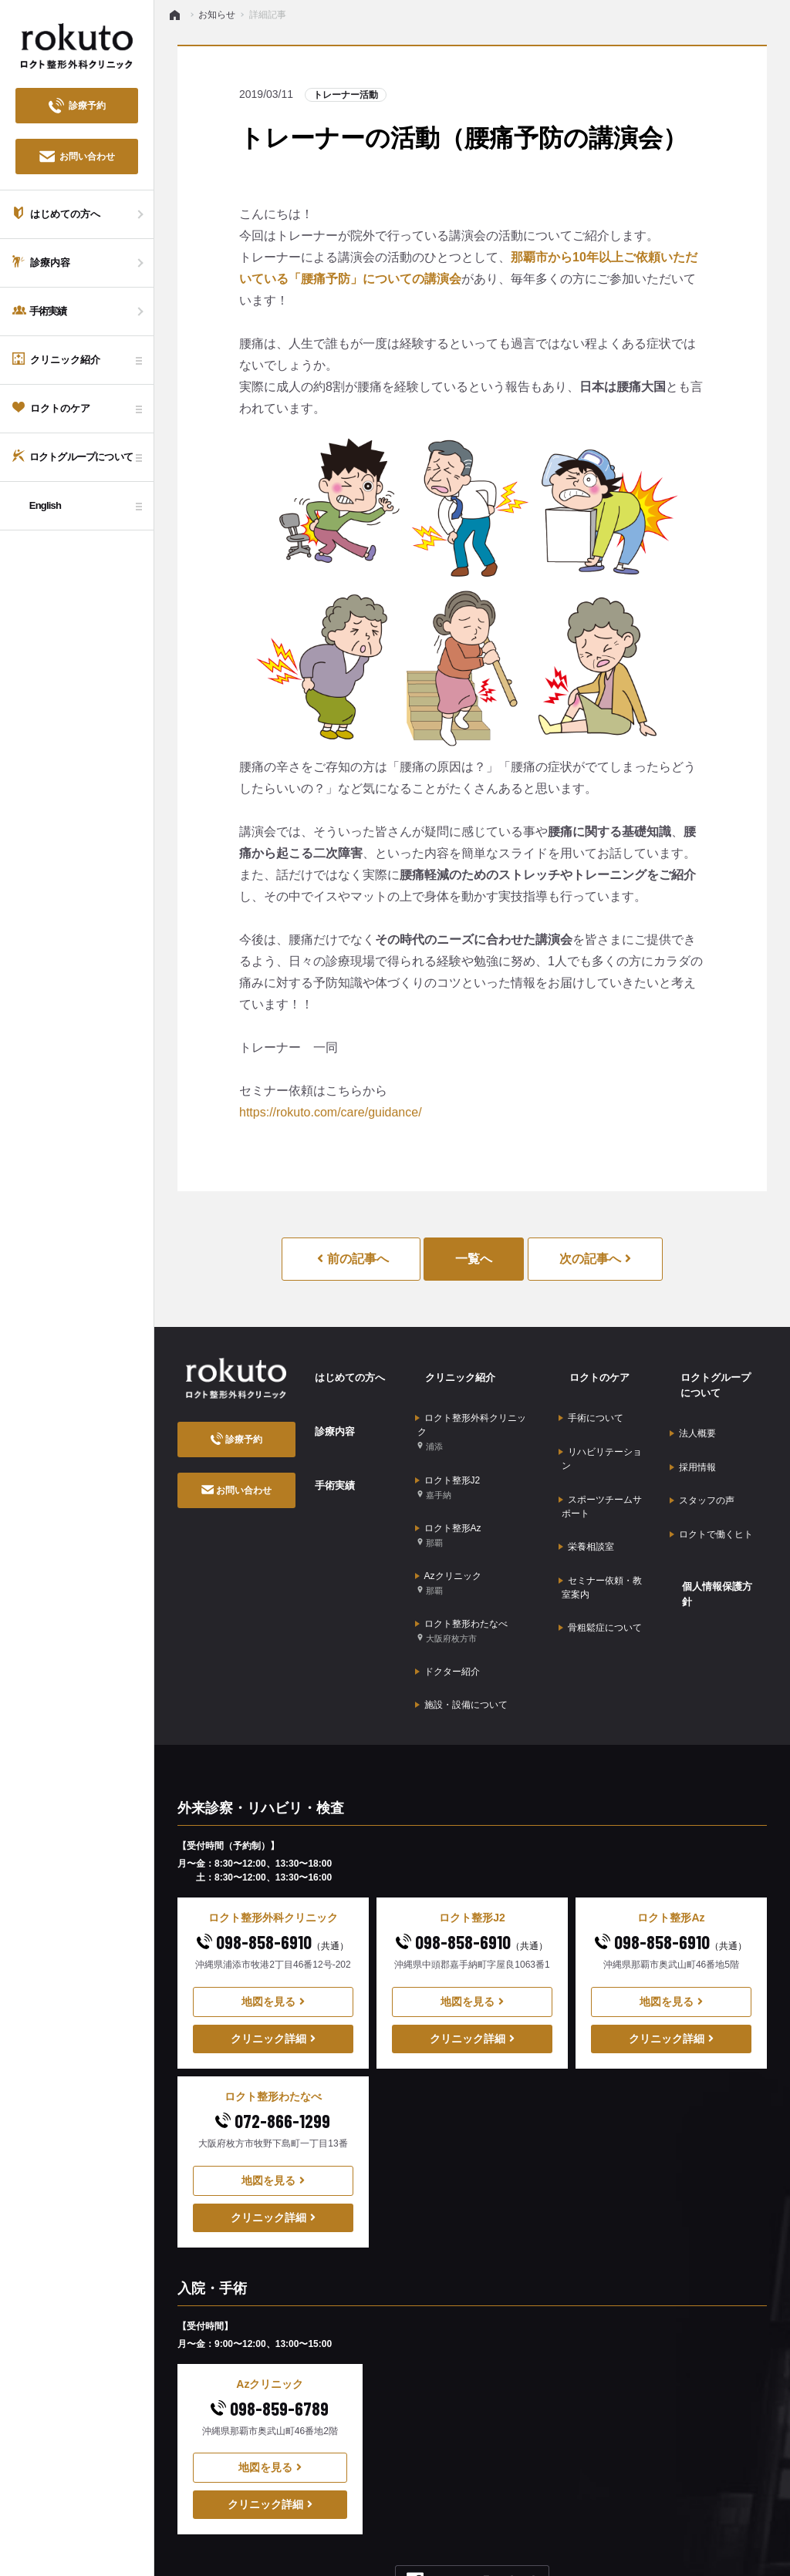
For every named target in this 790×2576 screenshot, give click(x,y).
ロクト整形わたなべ (461, 1567)
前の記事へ (352, 1258)
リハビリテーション (600, 1428)
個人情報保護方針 (713, 1526)
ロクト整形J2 (448, 1456)
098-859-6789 (270, 2319)
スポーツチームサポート (600, 1465)
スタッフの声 (702, 1463)
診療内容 (324, 1408)
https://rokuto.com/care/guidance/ (330, 1112)
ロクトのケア (589, 1369)
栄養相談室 (586, 1495)
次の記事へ (595, 1258)
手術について (591, 1399)
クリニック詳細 (273, 1951)
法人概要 (693, 1415)
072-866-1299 (272, 2033)
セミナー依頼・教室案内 (600, 1525)
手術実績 (324, 1448)
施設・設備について (461, 1622)
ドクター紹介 (447, 1598)
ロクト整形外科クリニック (473, 1412)
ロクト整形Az (448, 1493)
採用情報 (693, 1439)
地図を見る (273, 1914)
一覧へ (473, 1258)
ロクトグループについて (716, 1377)
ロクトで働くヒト (711, 1487)
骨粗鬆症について (600, 1556)
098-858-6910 (273, 1854)
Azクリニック (448, 1530)
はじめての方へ (341, 1369)
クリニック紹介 (451, 1369)
